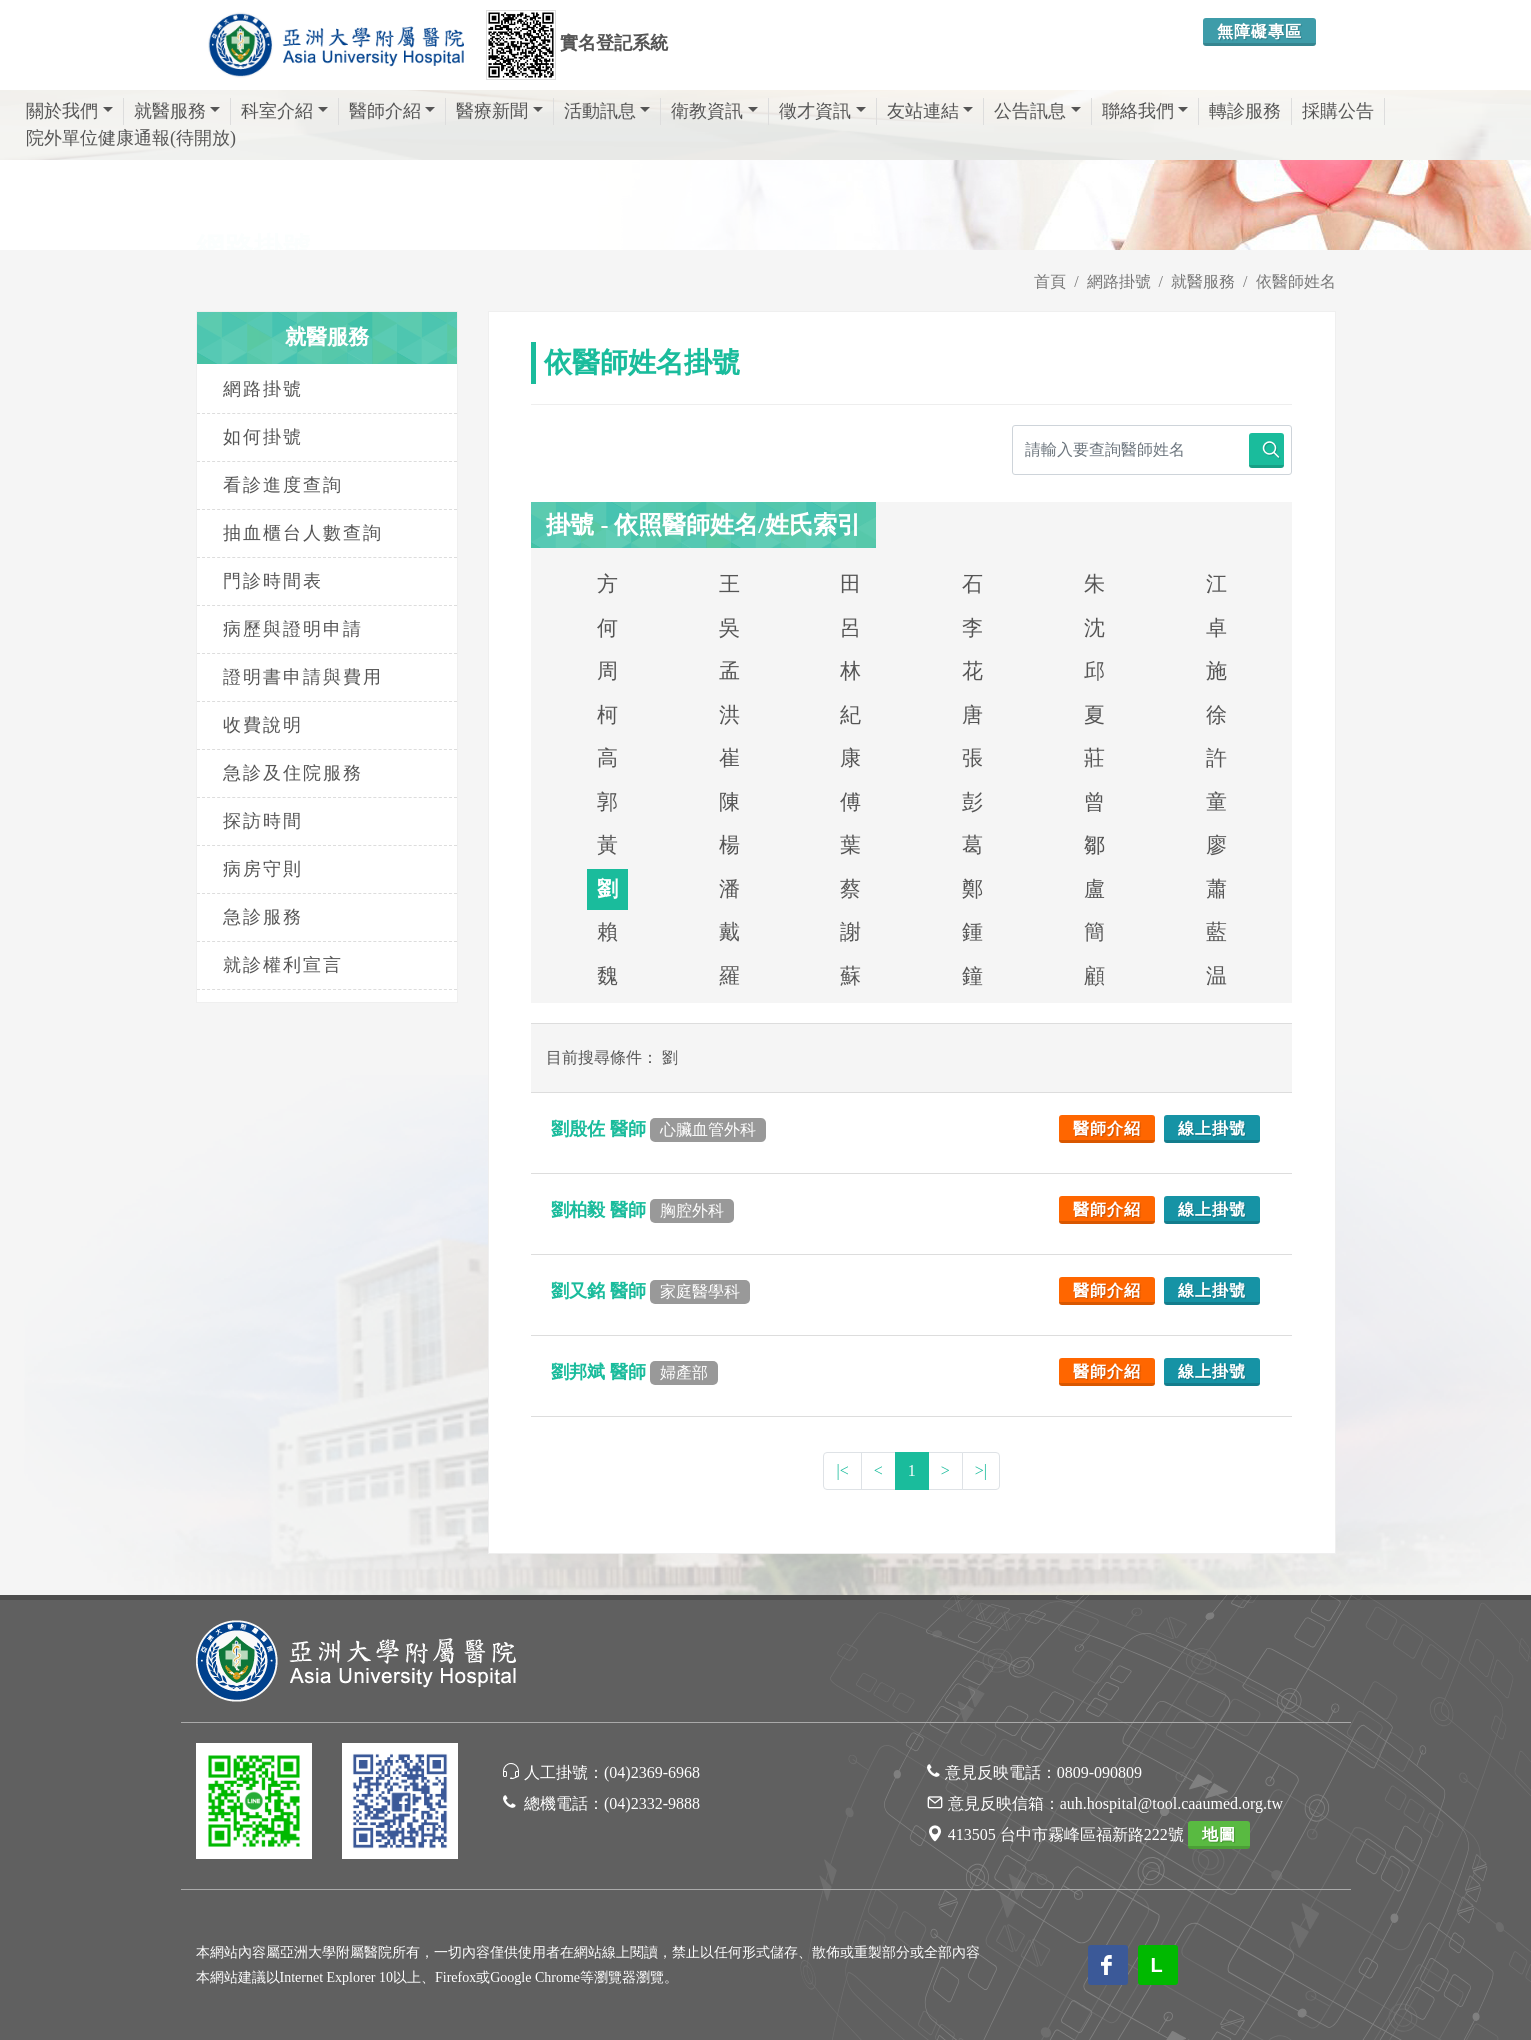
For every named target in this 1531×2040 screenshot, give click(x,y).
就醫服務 (177, 111)
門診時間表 (273, 581)
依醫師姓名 (1296, 281)
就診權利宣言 (283, 965)
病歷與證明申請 (293, 629)
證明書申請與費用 (303, 677)
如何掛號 (263, 437)
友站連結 (930, 111)
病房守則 (263, 869)
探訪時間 (263, 821)
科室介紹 (284, 111)
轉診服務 (1245, 111)
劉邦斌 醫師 (634, 1372)
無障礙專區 (1259, 31)
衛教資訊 (714, 111)
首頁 (1050, 281)
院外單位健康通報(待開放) (131, 138)
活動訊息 (607, 111)
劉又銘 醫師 (650, 1291)
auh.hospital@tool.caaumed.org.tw (1171, 1803)
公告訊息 (1037, 111)
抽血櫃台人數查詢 (303, 533)
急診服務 (263, 917)
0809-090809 (1099, 1772)
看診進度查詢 (283, 485)
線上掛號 (1212, 1128)
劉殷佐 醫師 (658, 1129)
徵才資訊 (822, 111)
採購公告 (1338, 111)
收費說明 (263, 725)
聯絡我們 (1145, 111)
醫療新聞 (499, 111)
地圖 (1219, 1834)
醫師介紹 (392, 111)
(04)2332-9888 (652, 1803)
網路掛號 (1119, 281)
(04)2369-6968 (652, 1772)
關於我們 (69, 111)
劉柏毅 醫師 (642, 1210)
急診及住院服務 (293, 773)
